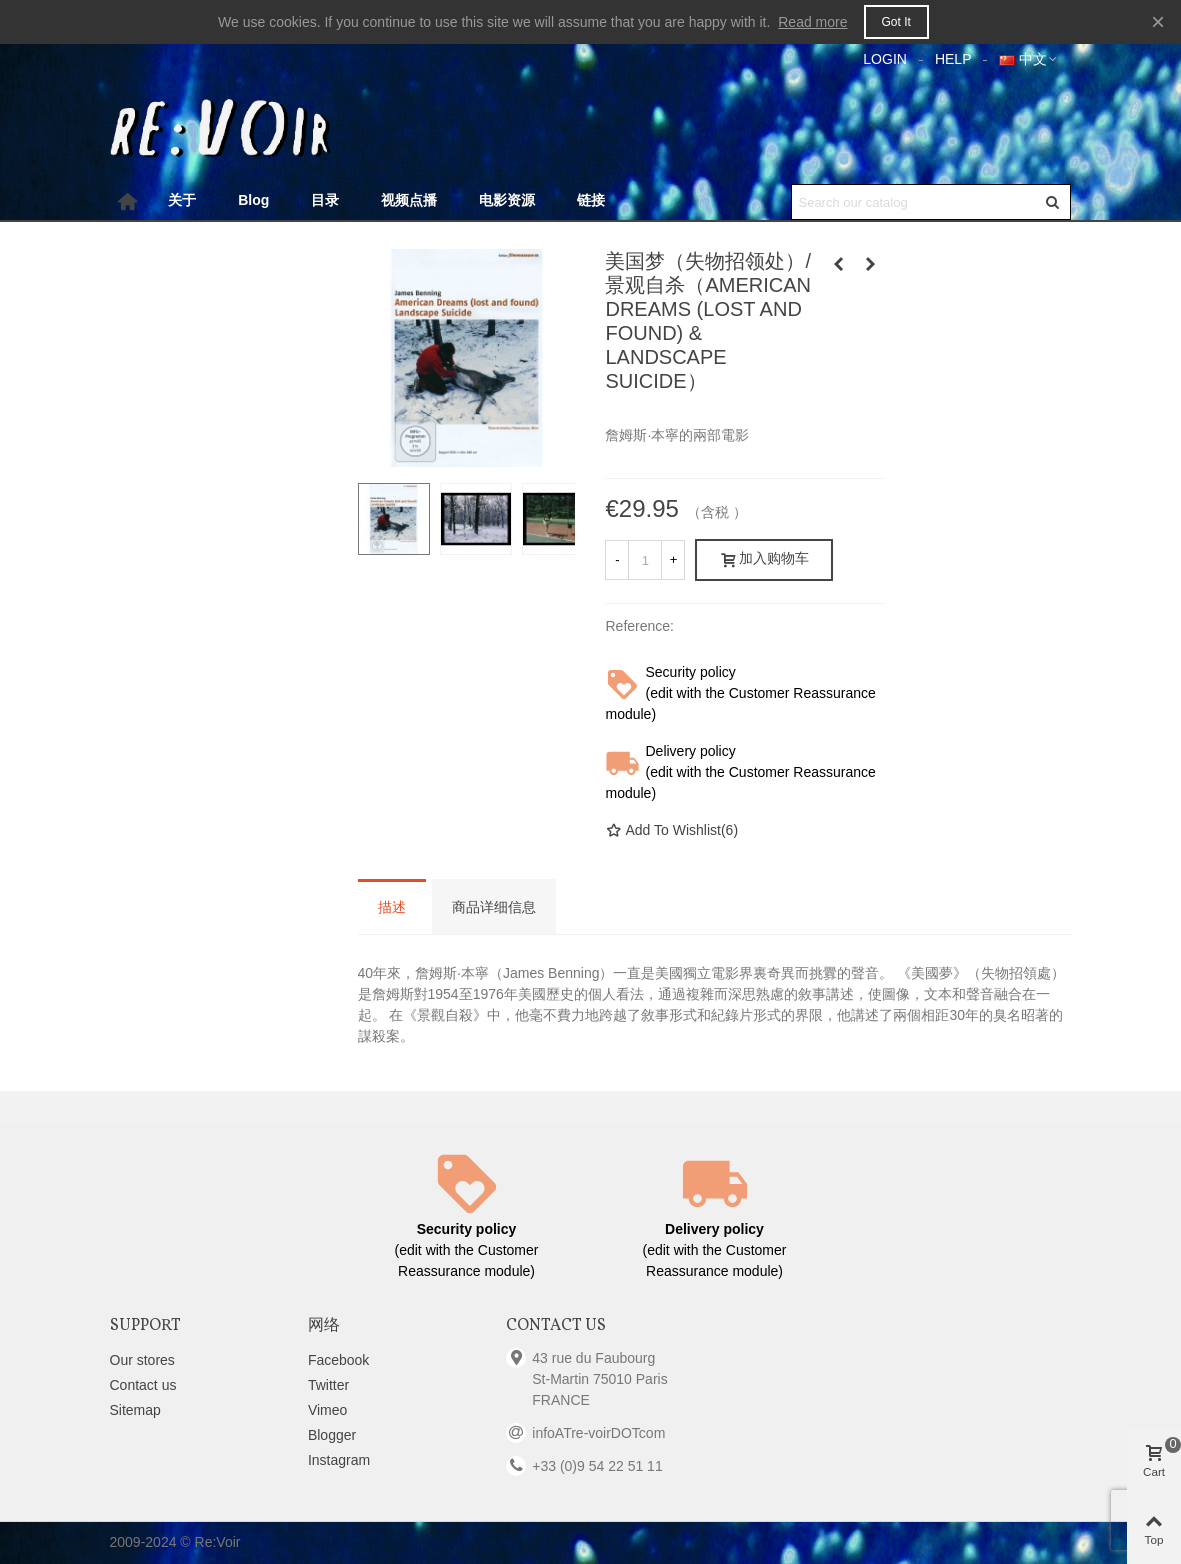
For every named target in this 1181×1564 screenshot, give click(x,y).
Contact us (143, 1385)
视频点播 (409, 200)
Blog (253, 200)
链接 (591, 200)
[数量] (645, 560)
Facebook (338, 1360)
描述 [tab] (392, 908)
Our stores (142, 1360)
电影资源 (507, 200)
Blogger (332, 1435)
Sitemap (135, 1410)
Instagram (339, 1460)
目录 (325, 200)
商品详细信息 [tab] (494, 908)
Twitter (328, 1385)
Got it (896, 22)
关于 (182, 200)
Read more (812, 22)
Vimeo (327, 1410)
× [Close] (1158, 21)
